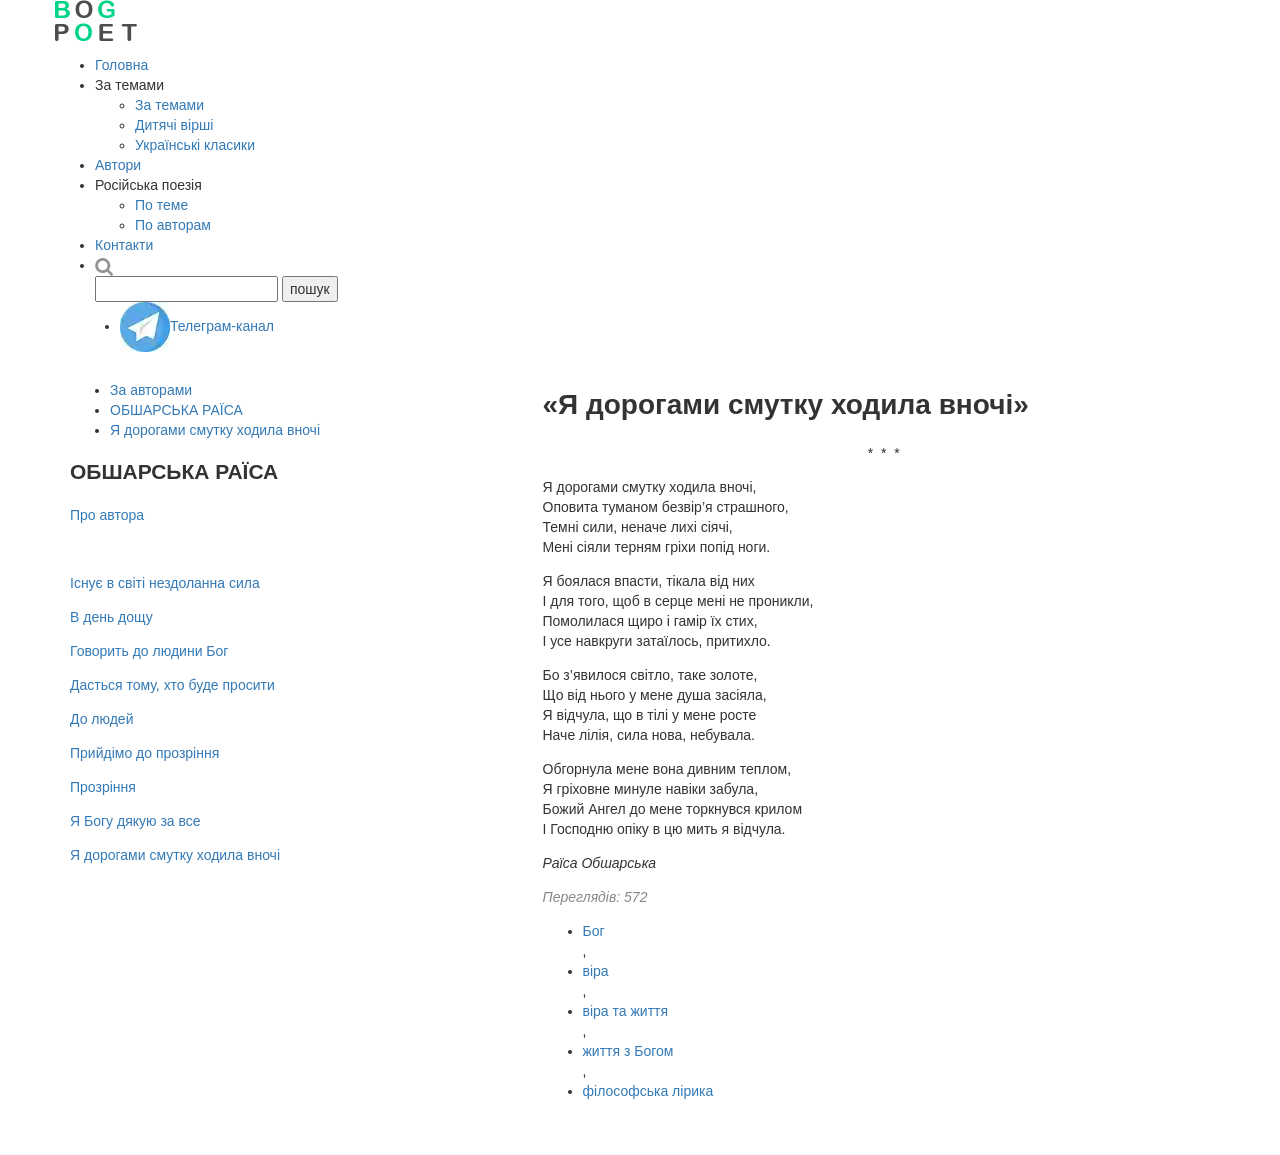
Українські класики (195, 145)
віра (596, 971)
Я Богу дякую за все (135, 821)
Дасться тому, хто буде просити (172, 685)
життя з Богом (628, 1051)
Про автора (107, 515)
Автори (118, 165)
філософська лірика (648, 1091)
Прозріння (103, 787)
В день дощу (111, 617)
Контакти (124, 245)
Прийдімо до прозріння (144, 753)
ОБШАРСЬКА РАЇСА (176, 410)
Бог (594, 931)
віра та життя (626, 1011)
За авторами (151, 390)
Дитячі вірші (174, 125)
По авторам (173, 225)
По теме (161, 205)
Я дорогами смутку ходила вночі (215, 430)
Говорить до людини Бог (149, 651)
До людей (101, 719)
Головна (121, 65)
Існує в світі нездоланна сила (165, 583)
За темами (169, 105)
